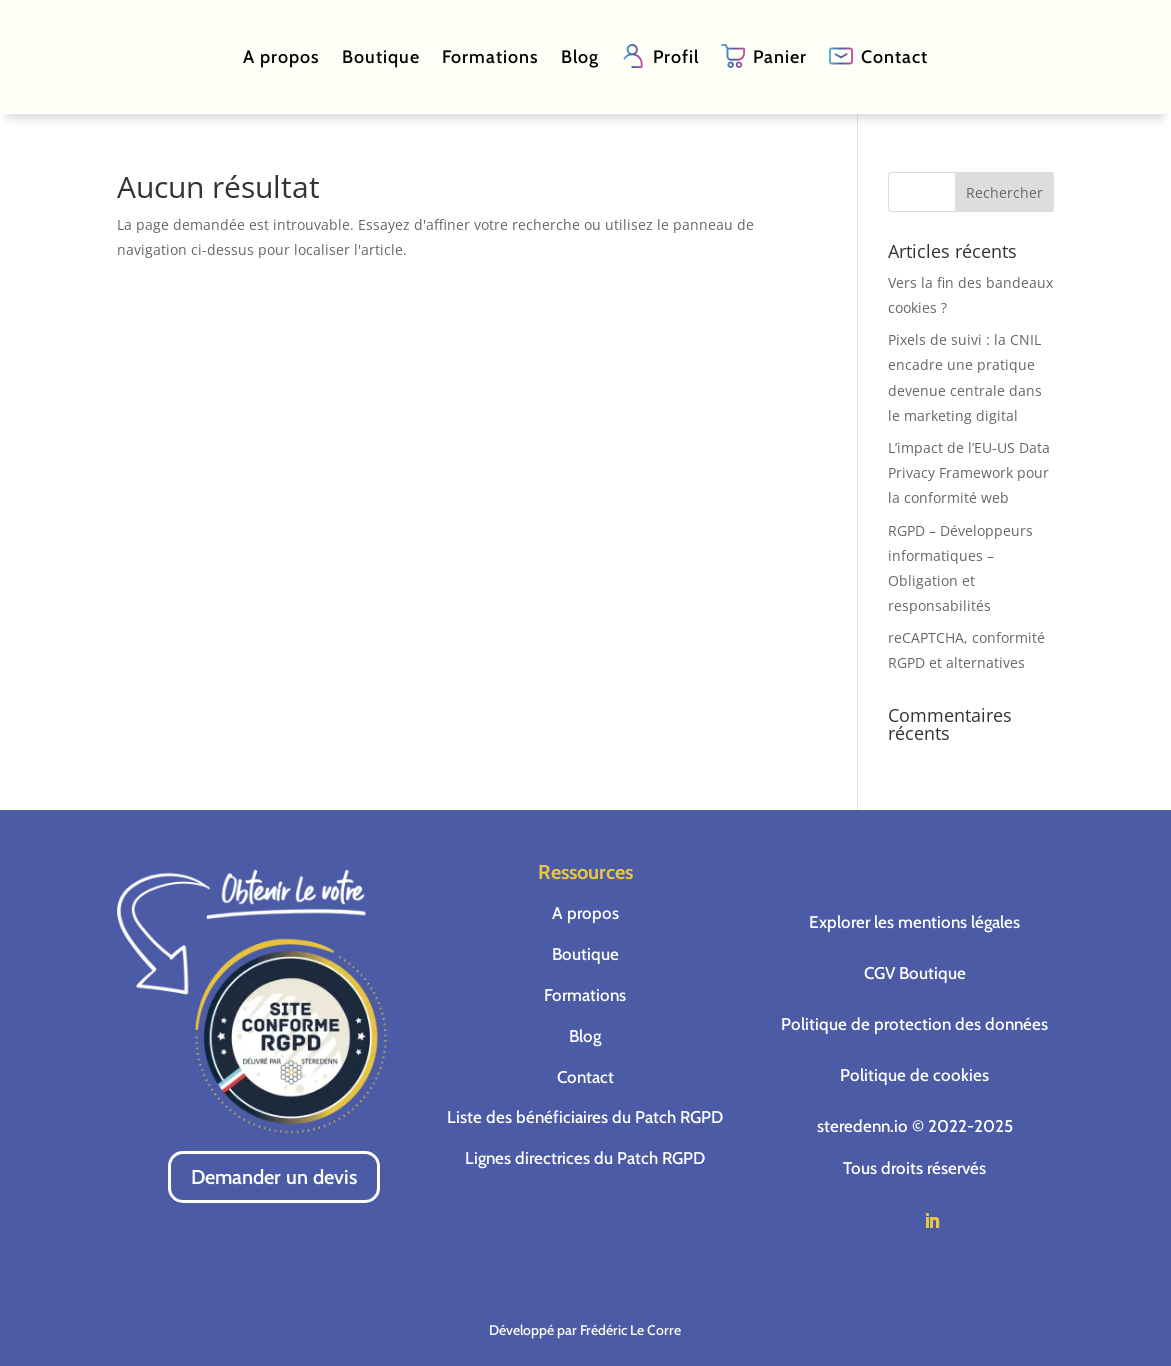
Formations (490, 57)
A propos (281, 57)
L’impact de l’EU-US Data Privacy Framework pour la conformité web (969, 472)
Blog (580, 57)
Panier (780, 57)
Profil (676, 57)
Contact (894, 57)
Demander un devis (274, 1177)
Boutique (381, 57)
